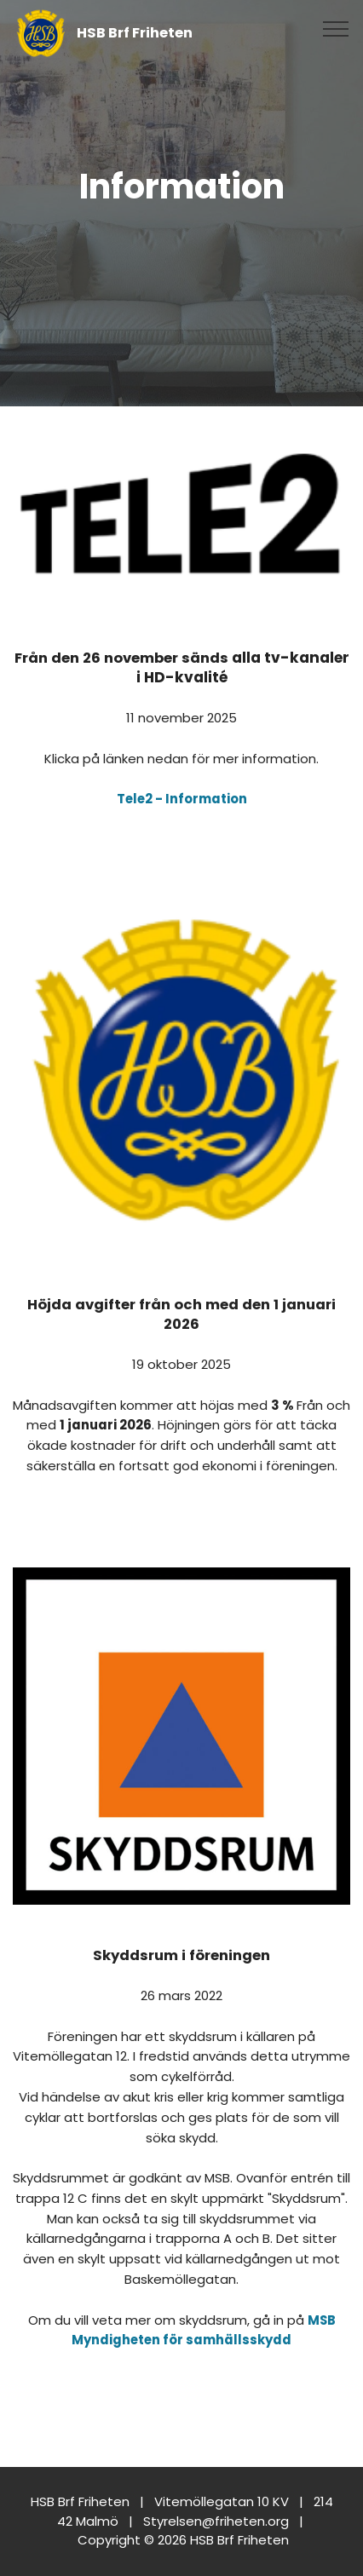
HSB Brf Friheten (135, 33)
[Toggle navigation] (336, 28)
